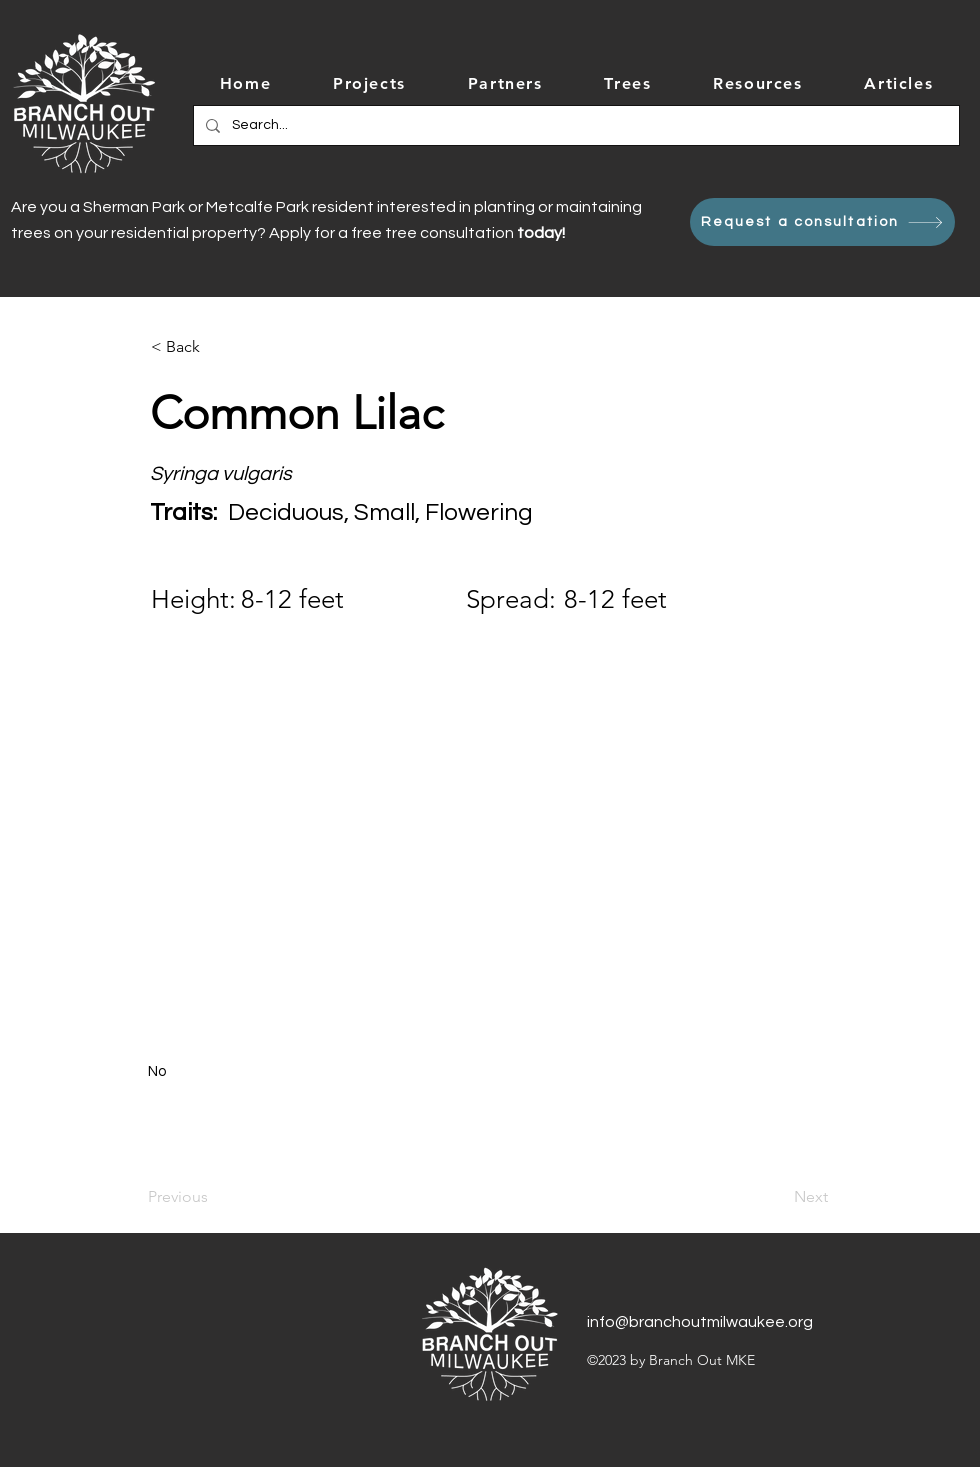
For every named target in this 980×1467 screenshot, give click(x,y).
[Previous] (214, 1197)
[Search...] (574, 125)
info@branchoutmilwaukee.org (700, 1322)
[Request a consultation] (822, 222)
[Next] (778, 1197)
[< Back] (217, 347)
